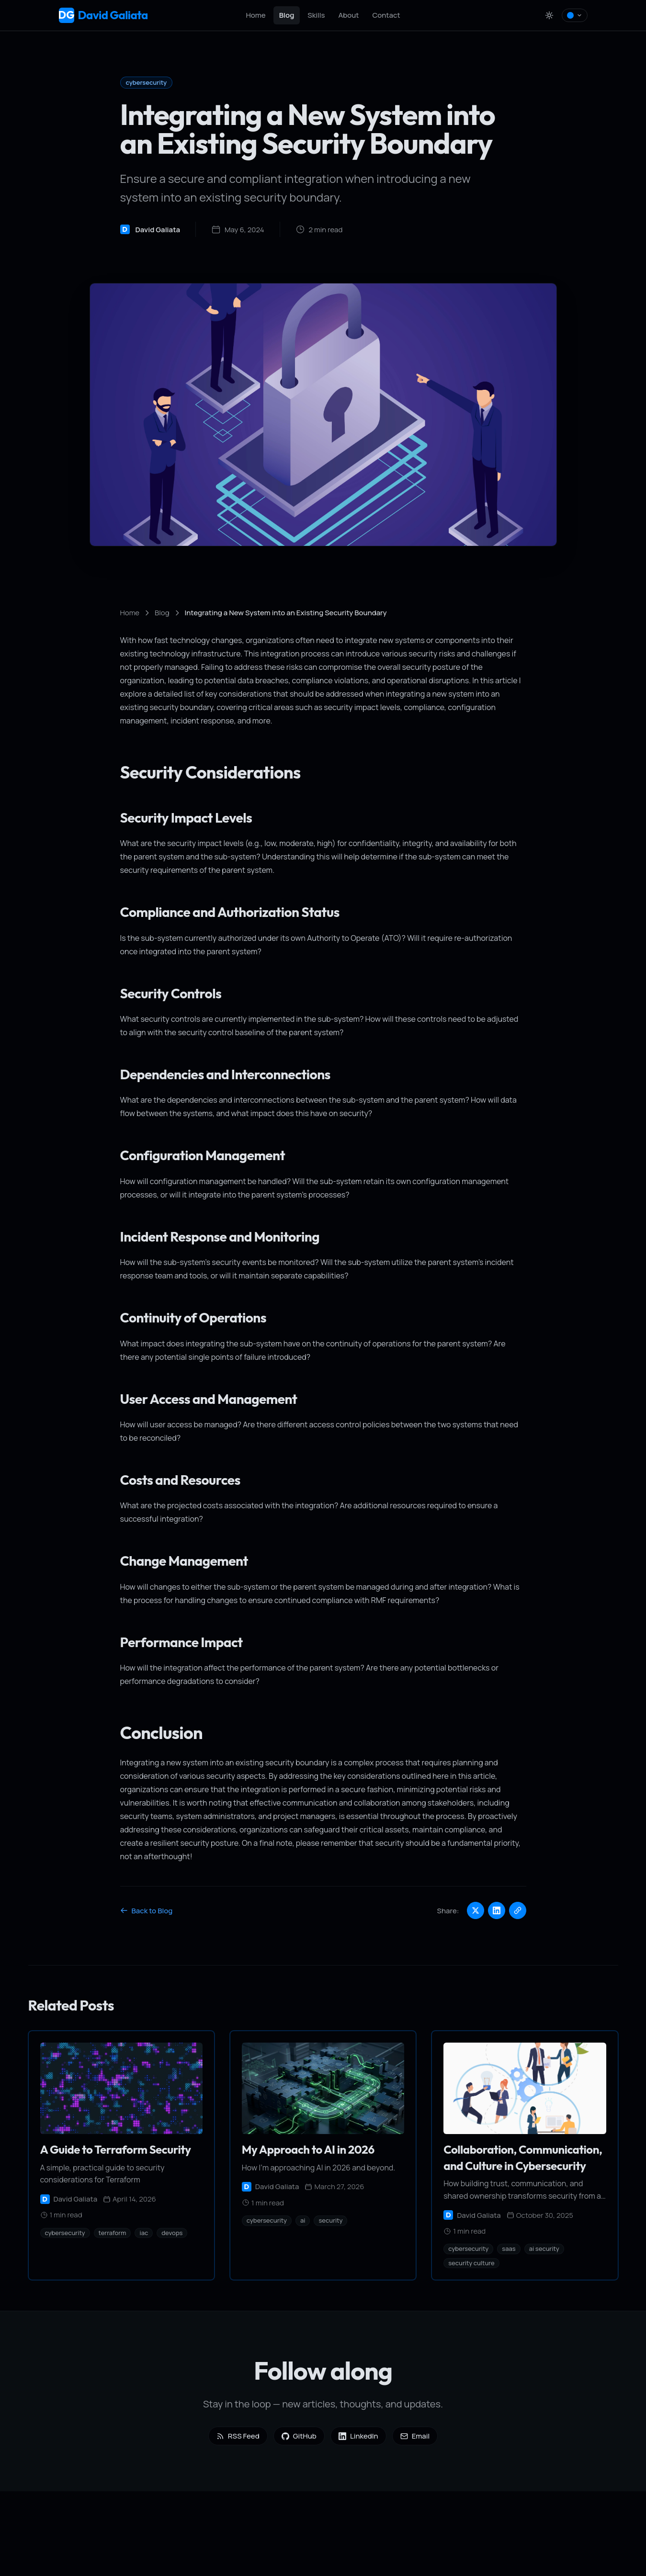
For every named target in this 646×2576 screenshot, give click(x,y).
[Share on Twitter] (475, 1910)
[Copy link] (517, 1910)
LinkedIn (358, 2436)
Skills (316, 15)
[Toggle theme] (549, 15)
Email (415, 2436)
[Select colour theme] (575, 15)
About (349, 15)
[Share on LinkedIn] (496, 1910)
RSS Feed (238, 2436)
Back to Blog (146, 1911)
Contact (386, 15)
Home (255, 15)
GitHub (299, 2436)
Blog (287, 15)
